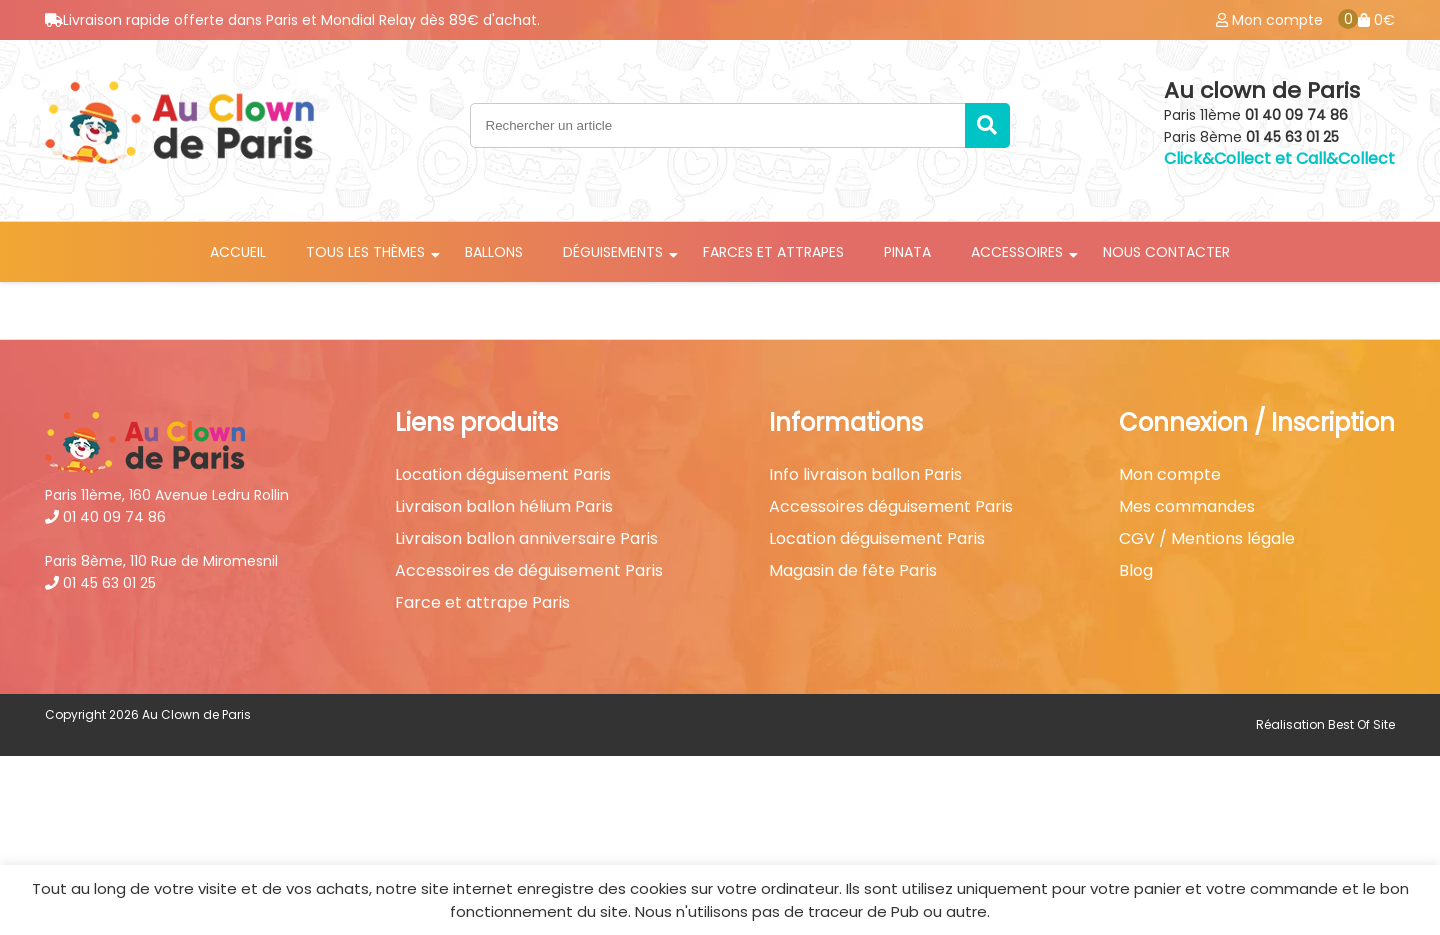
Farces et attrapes (773, 252)
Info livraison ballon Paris (865, 475)
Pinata (907, 252)
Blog (1136, 571)
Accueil (238, 252)
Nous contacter (1166, 252)
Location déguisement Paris (503, 475)
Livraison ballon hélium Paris (504, 507)
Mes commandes (1187, 507)
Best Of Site (1361, 724)
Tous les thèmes (365, 252)
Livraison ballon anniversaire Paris (526, 539)
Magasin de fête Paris (853, 571)
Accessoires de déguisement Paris (529, 571)
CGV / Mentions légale (1207, 539)
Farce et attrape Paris (482, 603)
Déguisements (613, 252)
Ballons (494, 252)
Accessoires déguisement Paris (891, 507)
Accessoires (1017, 252)
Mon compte (1170, 475)
